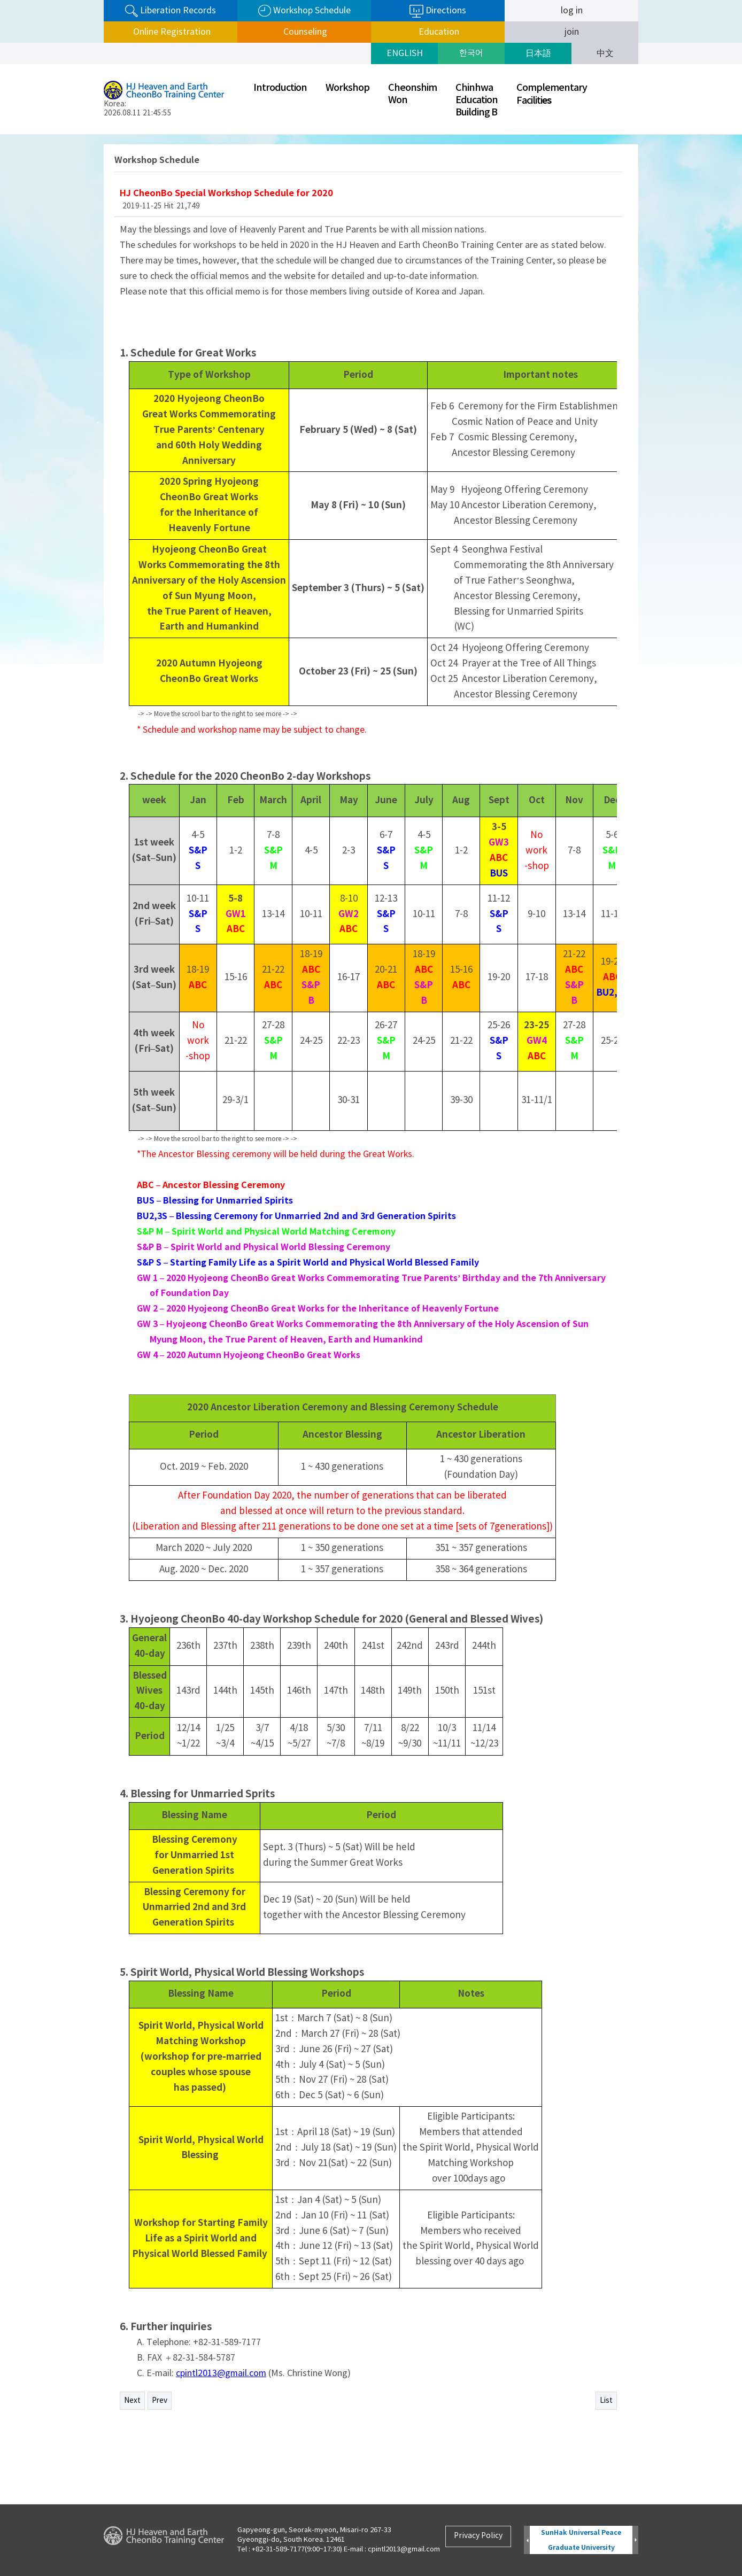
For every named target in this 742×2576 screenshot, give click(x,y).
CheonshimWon (412, 94)
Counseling (304, 32)
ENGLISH (405, 53)
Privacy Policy (478, 2536)
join (572, 32)
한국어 (471, 53)
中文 (605, 53)
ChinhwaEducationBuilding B (476, 100)
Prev (159, 2400)
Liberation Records (170, 11)
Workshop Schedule (304, 11)
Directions (437, 11)
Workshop (347, 88)
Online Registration (171, 32)
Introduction (280, 88)
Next (132, 2400)
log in (572, 10)
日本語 (538, 53)
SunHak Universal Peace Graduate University (581, 2540)
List (606, 2400)
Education (437, 32)
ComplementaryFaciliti (551, 94)
